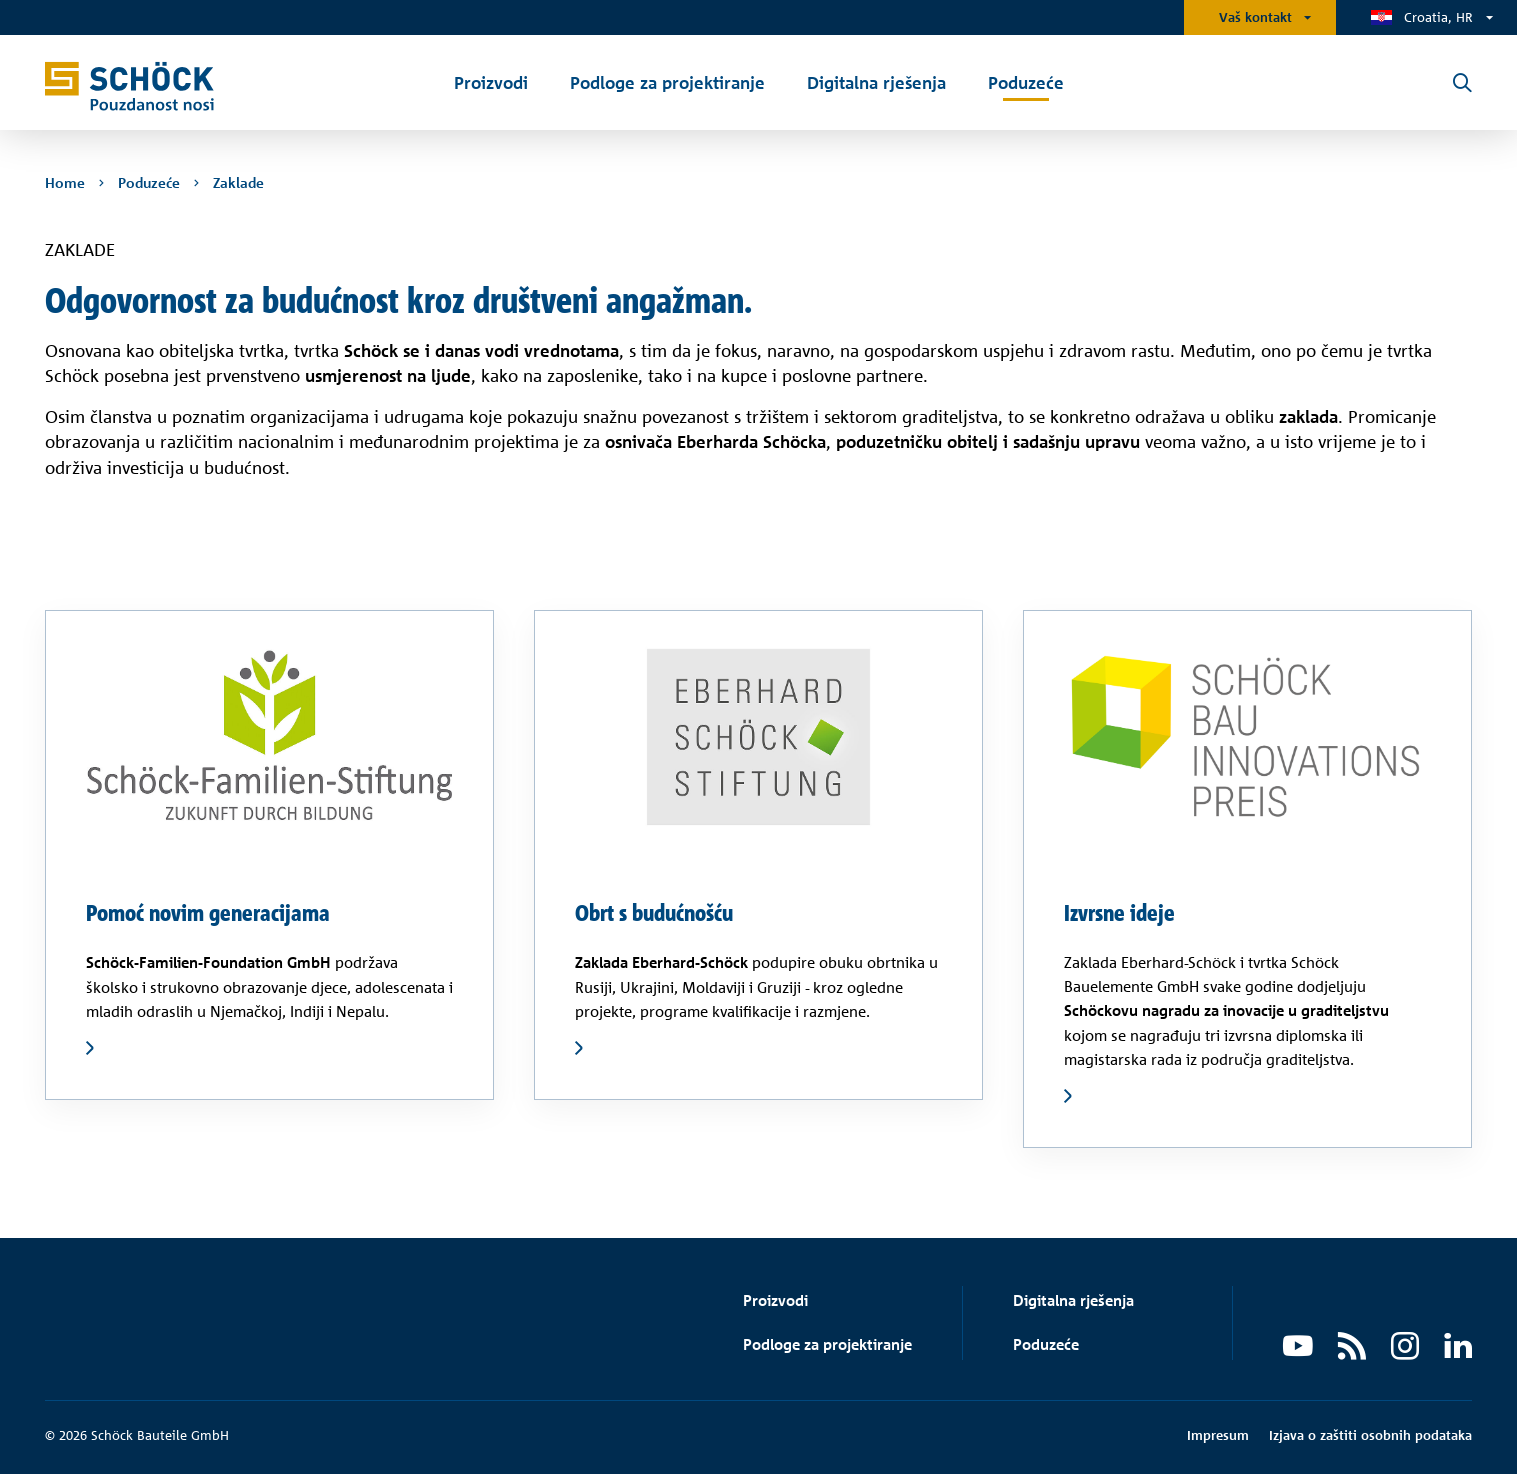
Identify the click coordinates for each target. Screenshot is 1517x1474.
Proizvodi (775, 1300)
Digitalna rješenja (1073, 1300)
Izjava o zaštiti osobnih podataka (1370, 1435)
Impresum (1218, 1435)
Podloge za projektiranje (827, 1344)
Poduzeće (1046, 1344)
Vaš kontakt (1255, 17)
